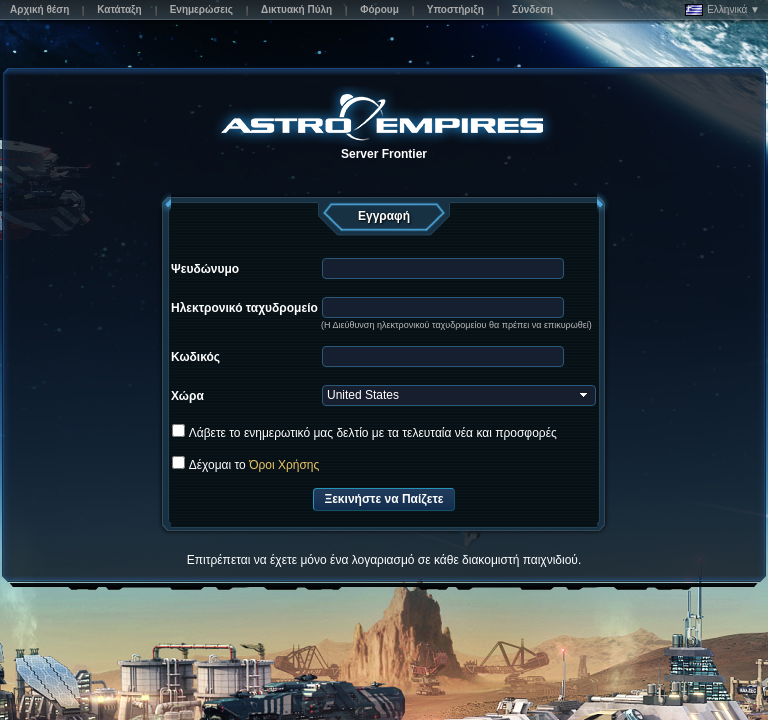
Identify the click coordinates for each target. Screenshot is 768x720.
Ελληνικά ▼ (722, 10)
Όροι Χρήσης (284, 465)
